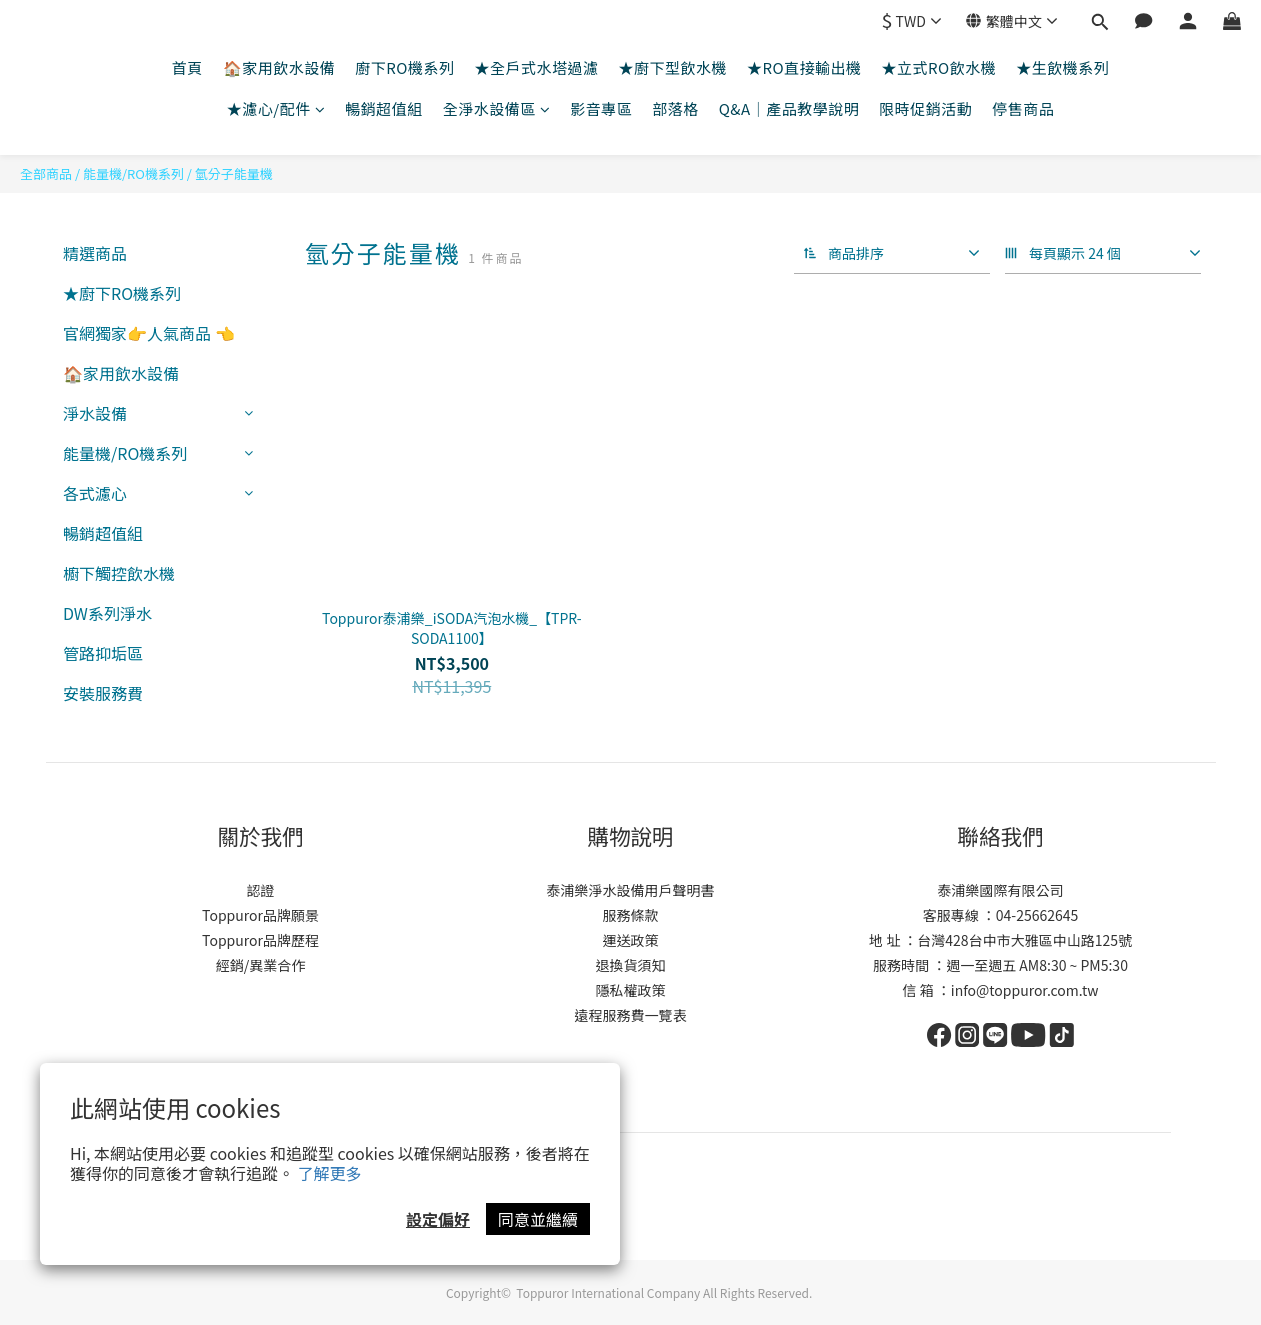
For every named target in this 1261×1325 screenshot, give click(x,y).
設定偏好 (438, 1219)
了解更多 (330, 1173)
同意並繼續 (538, 1219)
